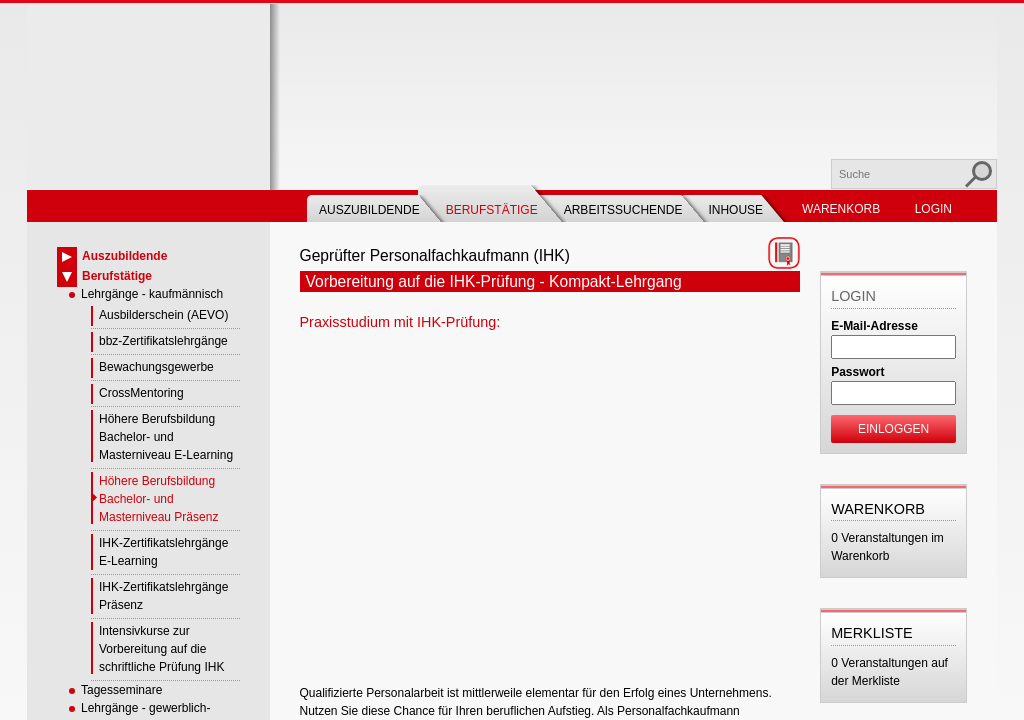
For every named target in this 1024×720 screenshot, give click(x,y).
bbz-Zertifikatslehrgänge (163, 341)
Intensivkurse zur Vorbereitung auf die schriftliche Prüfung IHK (161, 649)
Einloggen (893, 429)
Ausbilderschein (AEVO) (163, 315)
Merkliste (872, 633)
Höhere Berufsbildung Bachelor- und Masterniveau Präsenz (158, 499)
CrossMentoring (141, 393)
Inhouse (735, 210)
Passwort (857, 372)
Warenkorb (841, 209)
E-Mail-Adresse (874, 326)
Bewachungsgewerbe (156, 367)
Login (933, 209)
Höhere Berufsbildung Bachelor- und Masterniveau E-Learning (166, 437)
